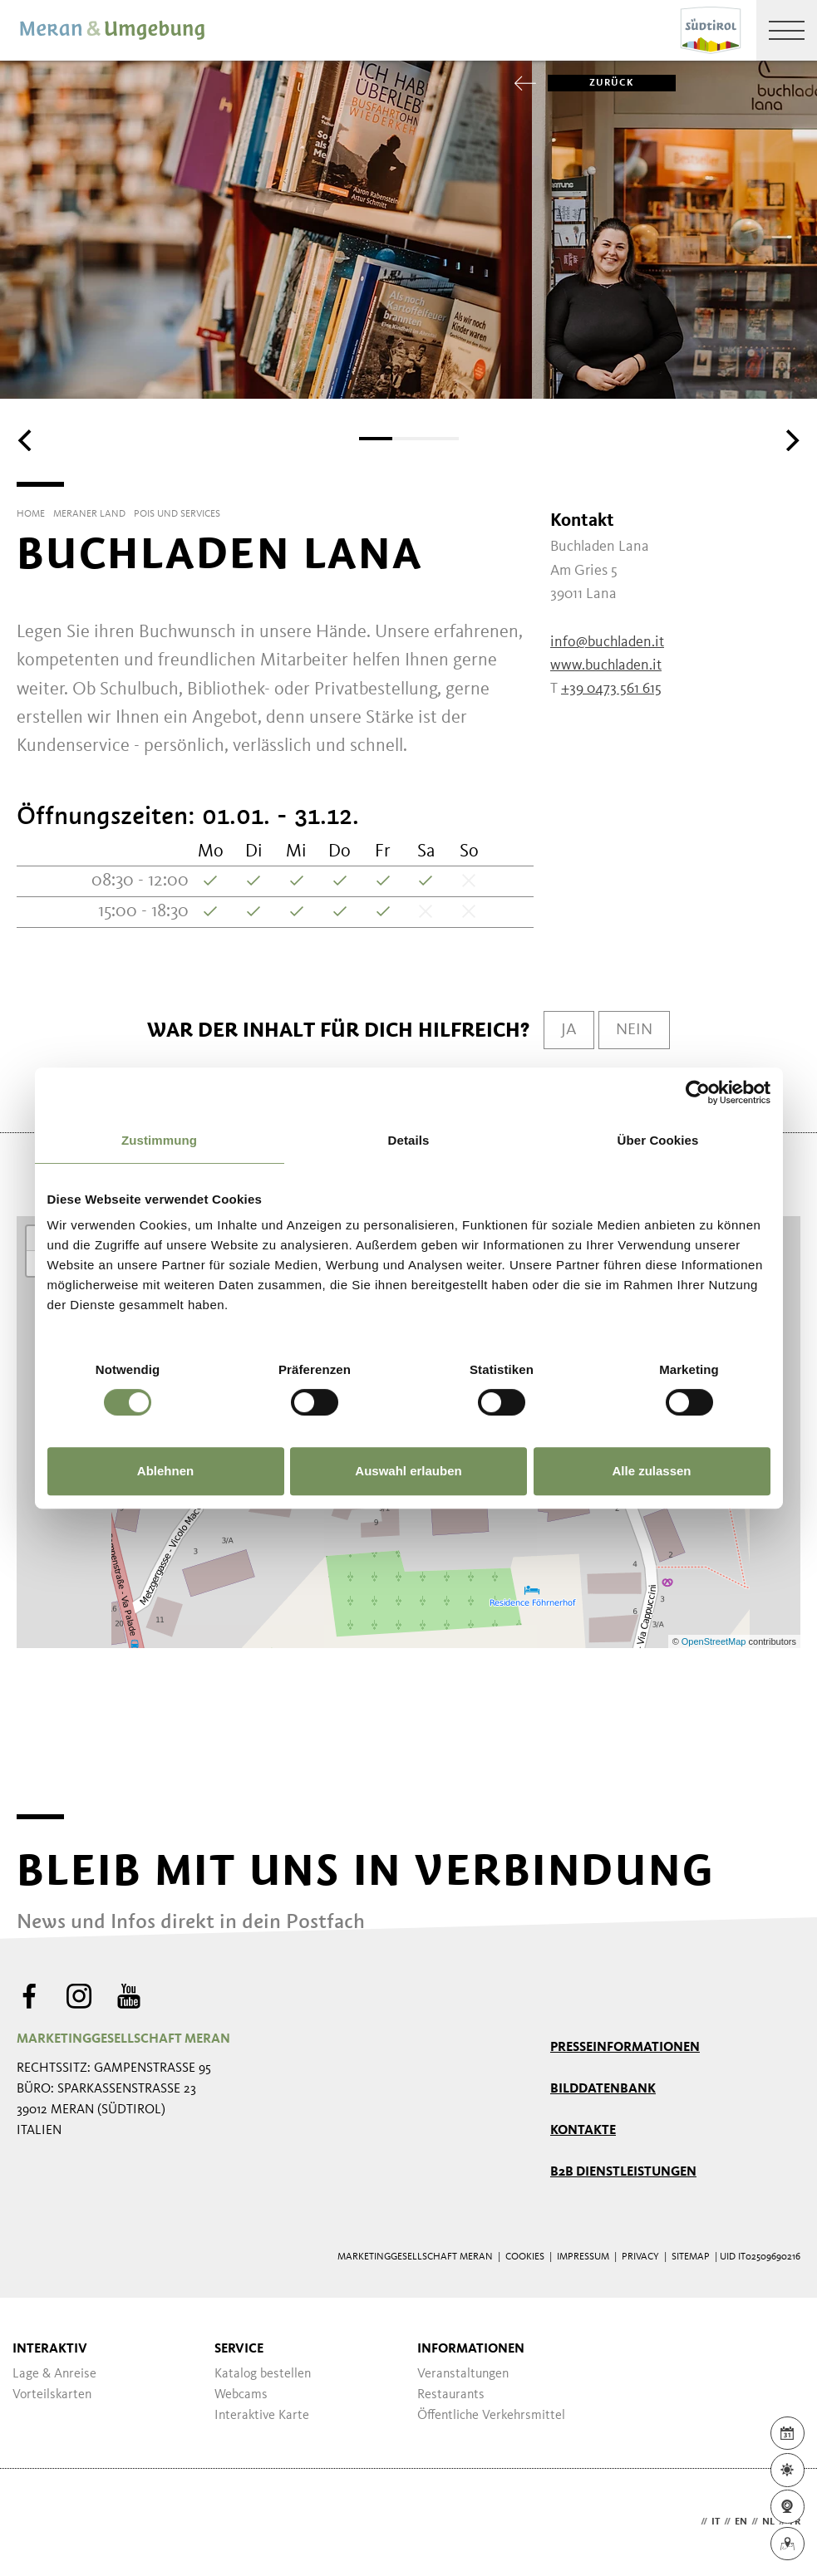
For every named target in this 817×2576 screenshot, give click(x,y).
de (690, 2522)
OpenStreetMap (715, 1641)
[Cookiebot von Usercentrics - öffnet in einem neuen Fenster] (697, 1092)
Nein (634, 1030)
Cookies (524, 2257)
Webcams (241, 2395)
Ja (569, 1030)
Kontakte (583, 2130)
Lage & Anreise (54, 2374)
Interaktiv (49, 2349)
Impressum (583, 2257)
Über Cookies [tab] (658, 1140)
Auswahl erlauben (408, 1471)
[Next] (790, 440)
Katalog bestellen (262, 2374)
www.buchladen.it (606, 665)
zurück (591, 83)
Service (238, 2349)
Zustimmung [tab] (159, 1140)
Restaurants (451, 2395)
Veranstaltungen (463, 2374)
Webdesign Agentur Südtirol (37, 2522)
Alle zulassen (651, 1471)
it (715, 2522)
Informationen (470, 2349)
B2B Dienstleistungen (623, 2172)
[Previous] (26, 440)
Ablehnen (165, 1471)
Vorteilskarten (51, 2395)
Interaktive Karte (261, 2415)
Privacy (640, 2257)
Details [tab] (409, 1140)
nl (768, 2522)
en (741, 2522)
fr (795, 2522)
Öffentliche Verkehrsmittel (491, 2415)
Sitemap (691, 2257)
